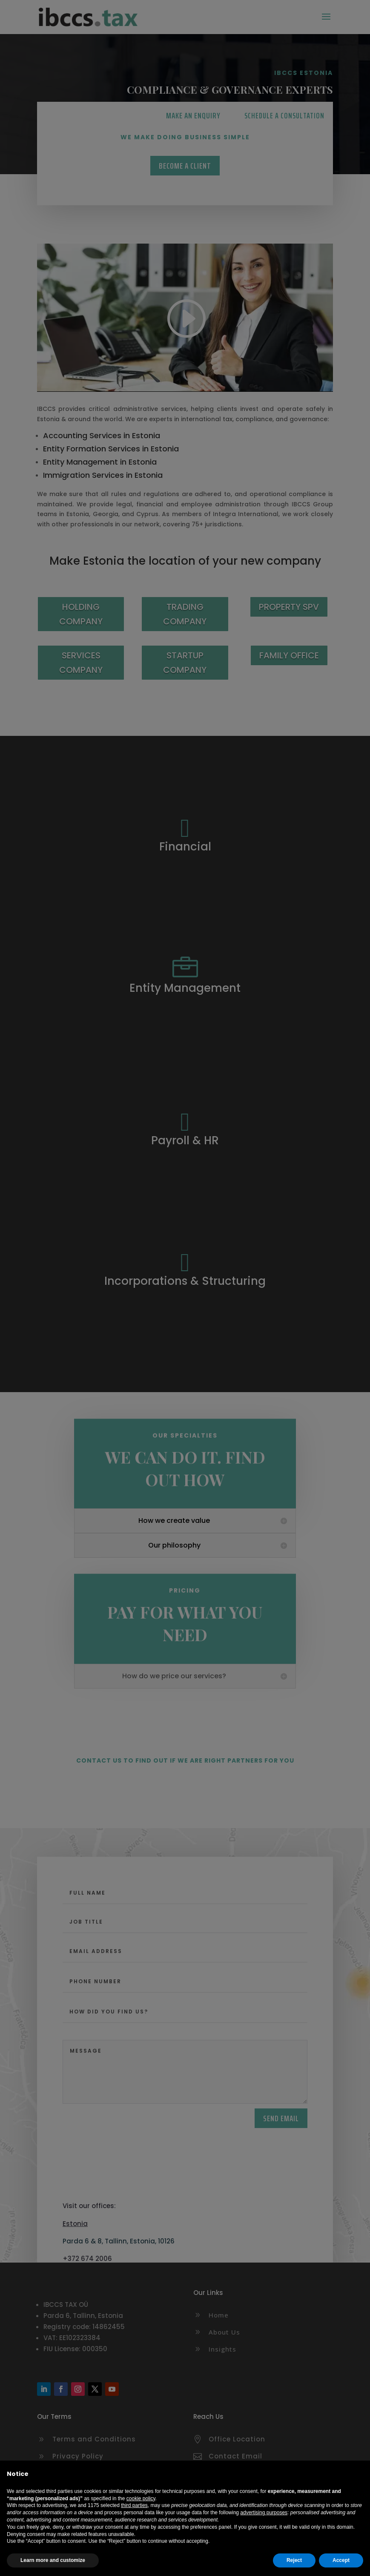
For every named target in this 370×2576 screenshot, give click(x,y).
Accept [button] (341, 2560)
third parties (134, 2505)
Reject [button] (294, 2560)
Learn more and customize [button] (52, 2560)
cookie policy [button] (140, 2498)
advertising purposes (263, 2513)
